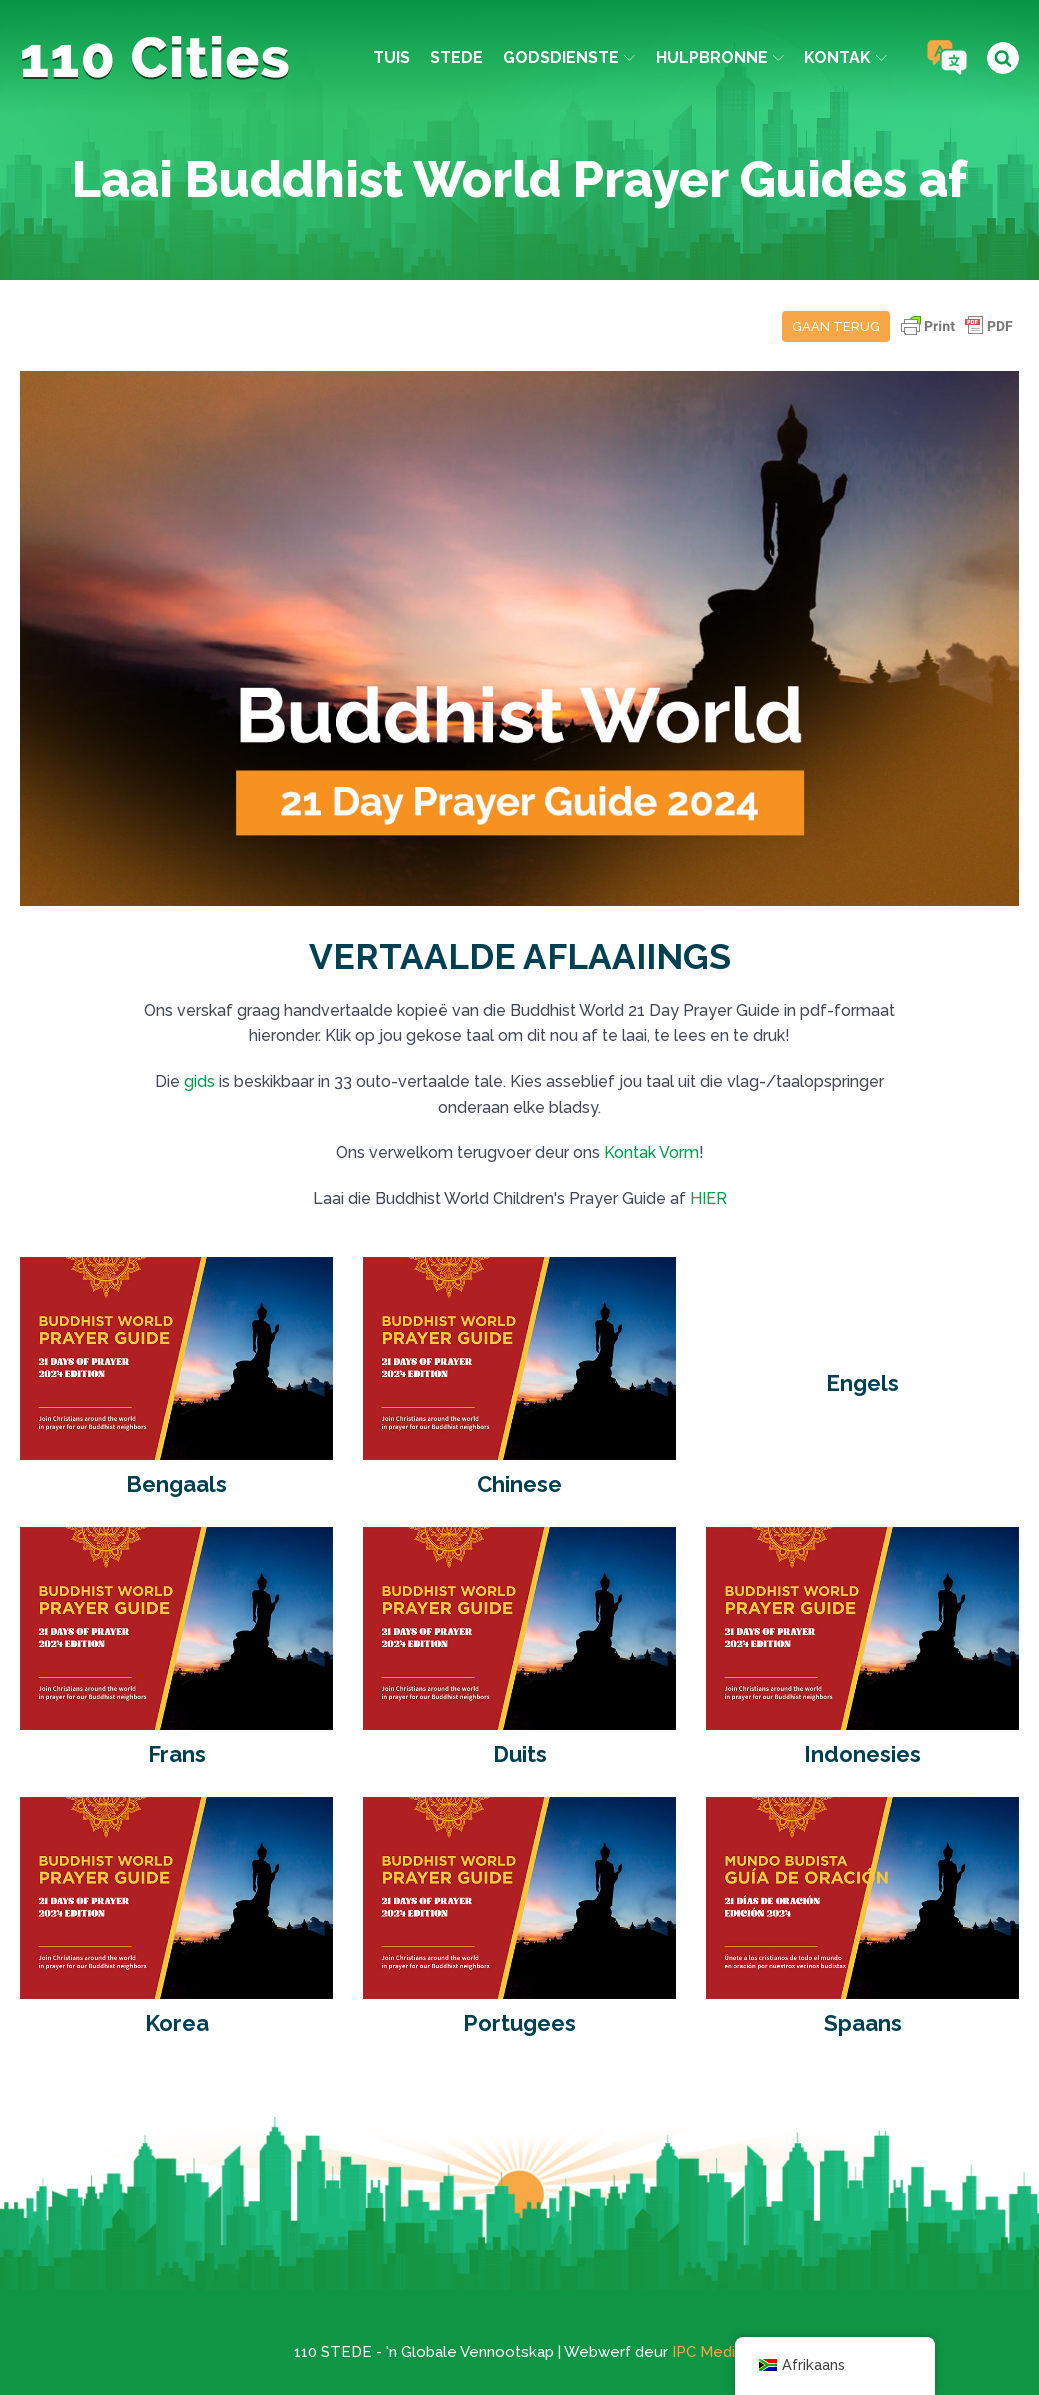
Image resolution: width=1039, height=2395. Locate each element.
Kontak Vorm (651, 1152)
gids (199, 1081)
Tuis (391, 57)
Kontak (845, 57)
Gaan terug (836, 326)
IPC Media (707, 2352)
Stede (456, 57)
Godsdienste (569, 57)
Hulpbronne (720, 57)
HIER (708, 1198)
